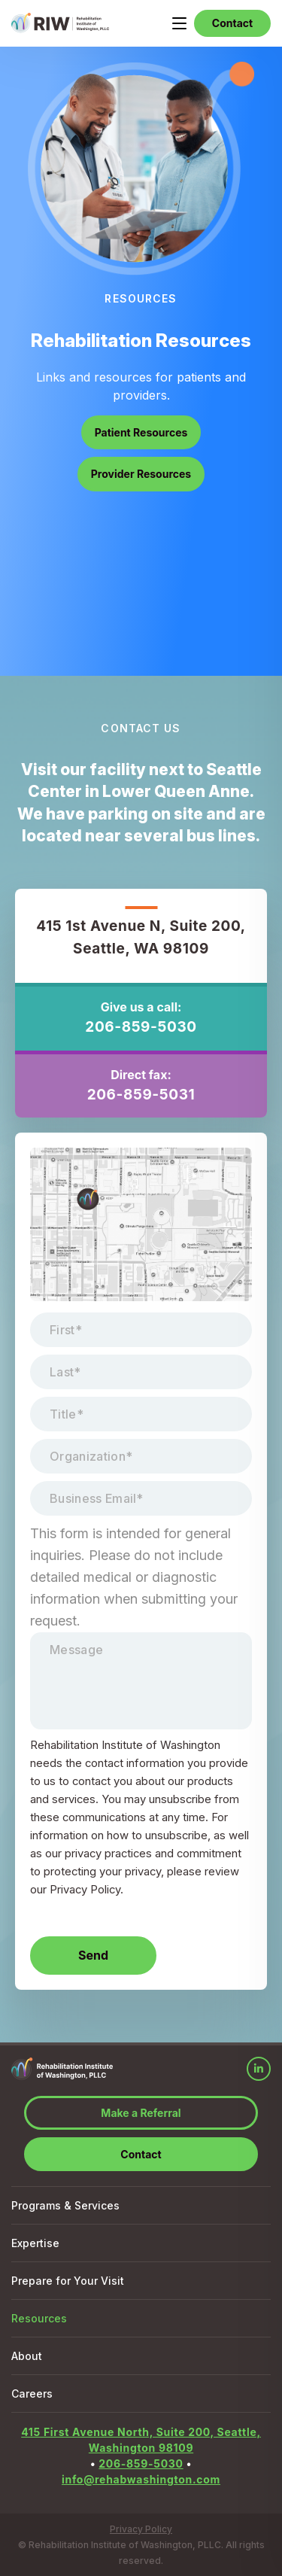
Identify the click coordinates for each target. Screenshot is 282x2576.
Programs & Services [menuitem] (65, 2205)
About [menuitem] (26, 2355)
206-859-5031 (141, 1094)
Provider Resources (141, 473)
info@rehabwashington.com (141, 2479)
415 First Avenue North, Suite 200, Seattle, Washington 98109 (141, 2439)
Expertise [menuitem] (35, 2243)
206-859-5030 (140, 1027)
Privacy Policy (141, 2529)
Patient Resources (141, 432)
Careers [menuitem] (32, 2393)
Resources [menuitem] (39, 2318)
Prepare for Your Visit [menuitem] (67, 2280)
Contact (232, 23)
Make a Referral (140, 2112)
